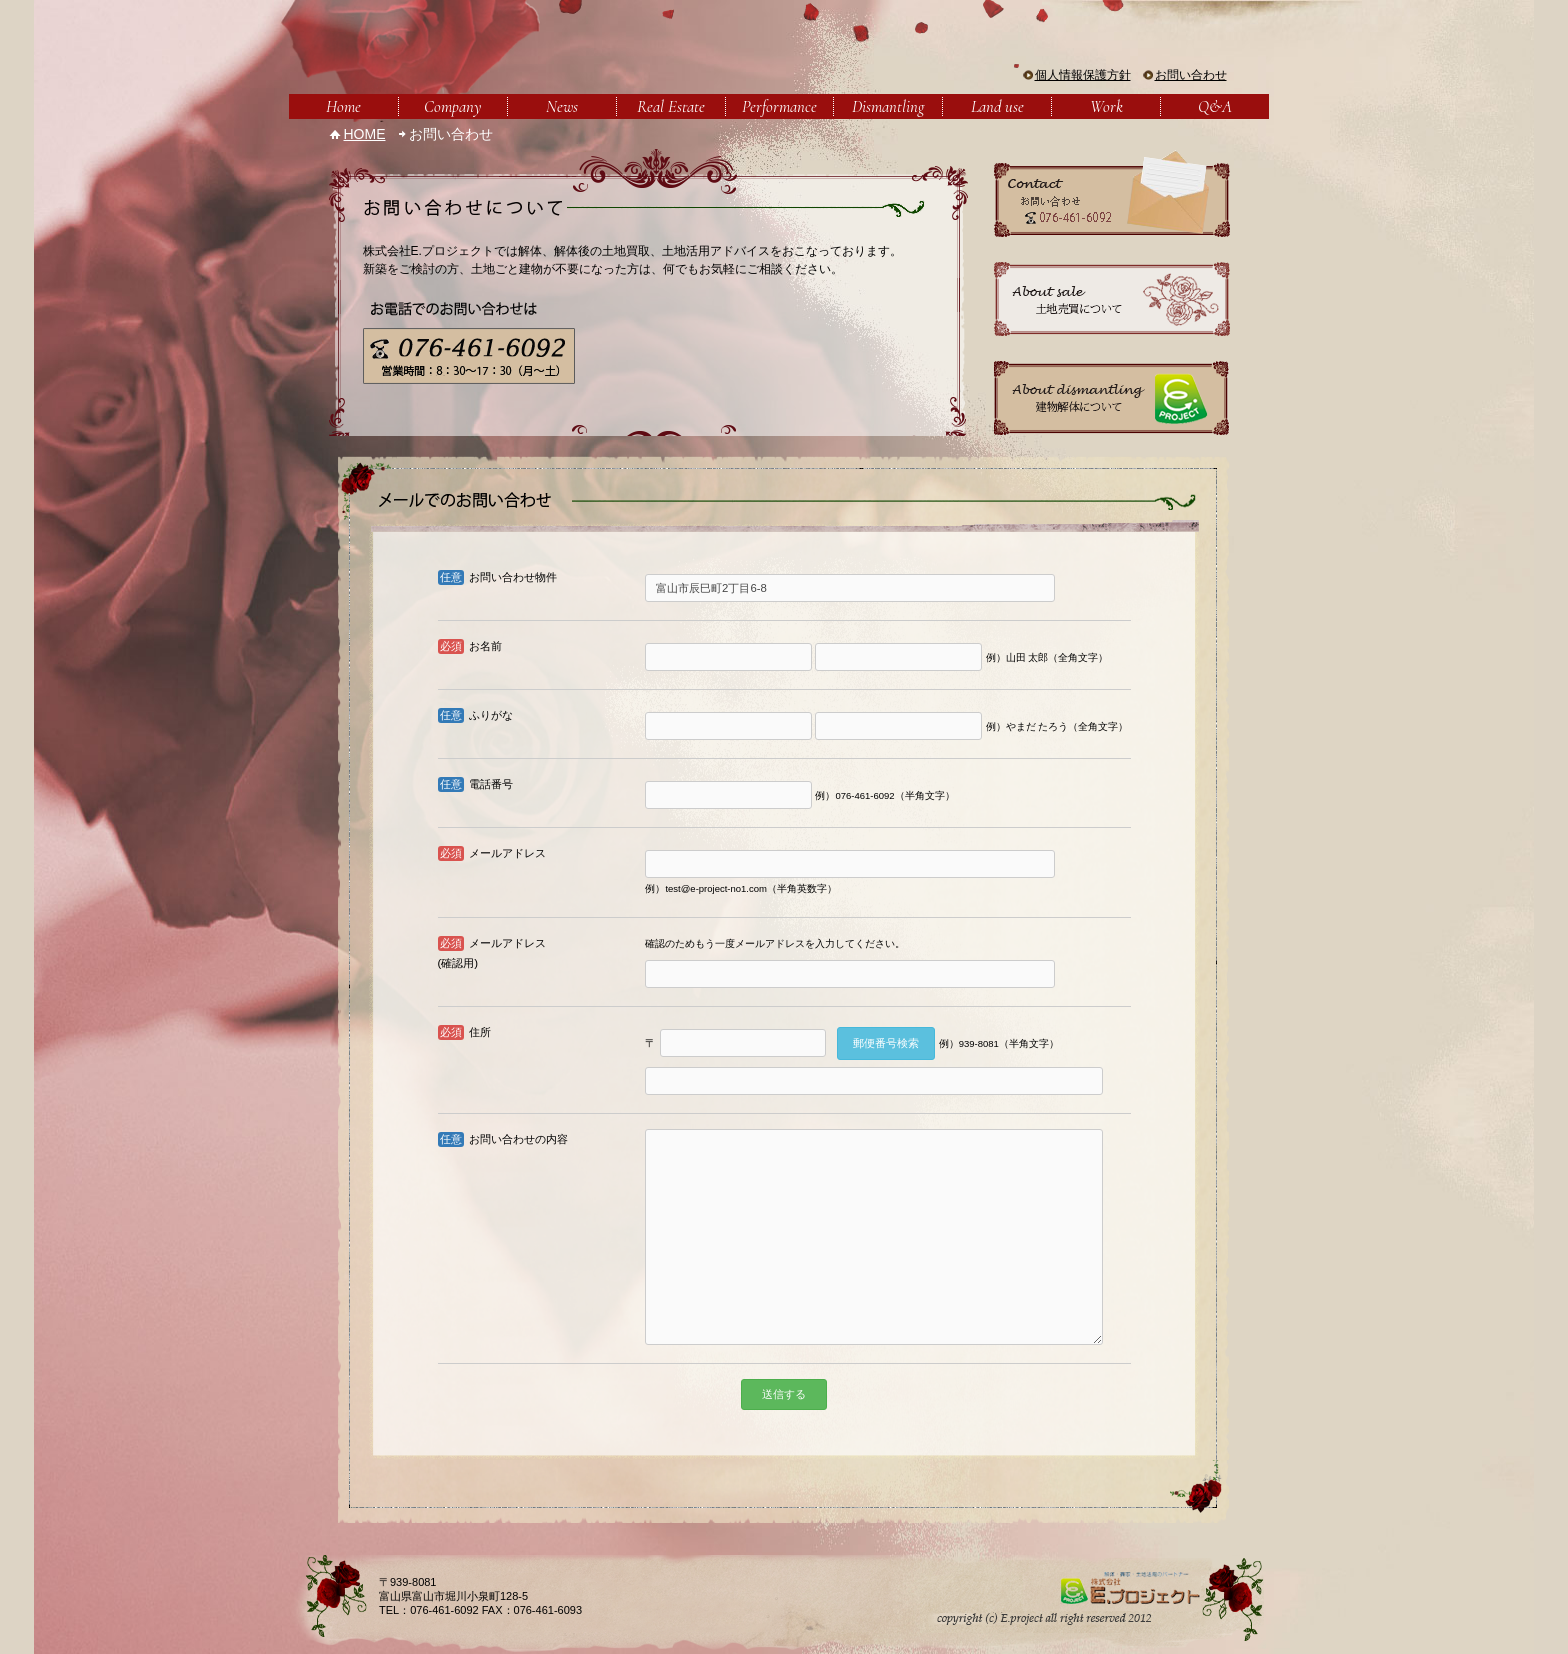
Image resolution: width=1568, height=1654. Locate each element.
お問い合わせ (1191, 75)
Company (452, 106)
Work (1106, 106)
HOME (365, 134)
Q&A (1215, 106)
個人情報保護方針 (1083, 75)
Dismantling (888, 106)
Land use (997, 106)
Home (343, 106)
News (562, 106)
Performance (779, 106)
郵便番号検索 (886, 1043)
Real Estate (671, 106)
